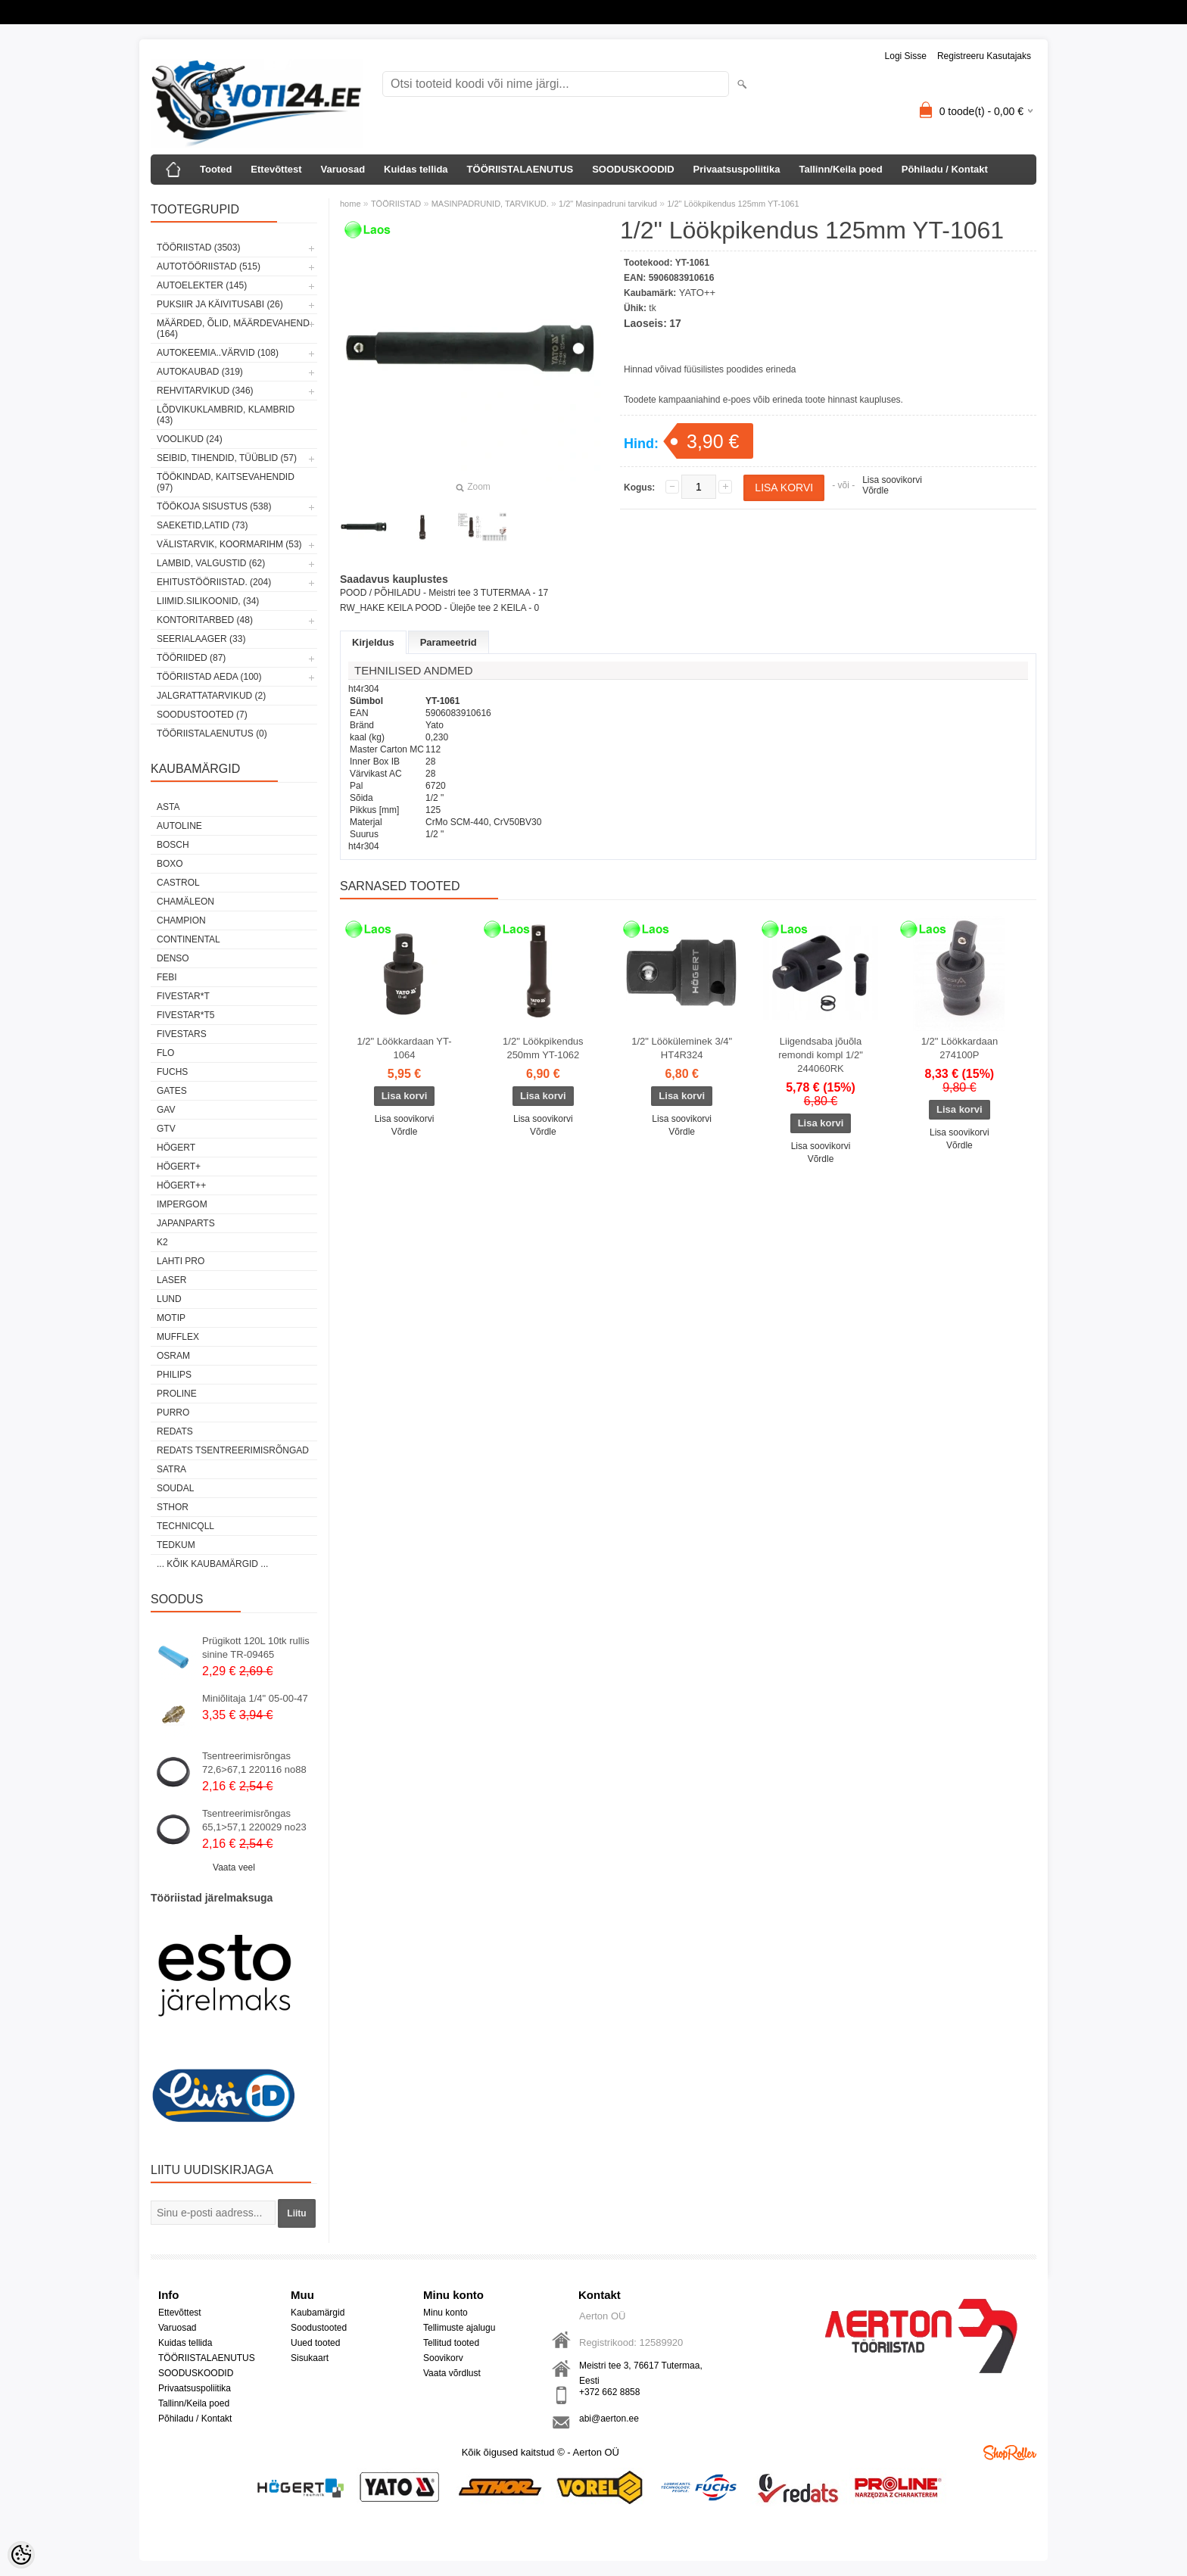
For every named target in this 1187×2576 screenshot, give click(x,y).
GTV (166, 1128)
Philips (174, 1374)
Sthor (172, 1507)
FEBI (167, 977)
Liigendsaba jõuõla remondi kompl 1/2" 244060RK (820, 1055)
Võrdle (875, 490)
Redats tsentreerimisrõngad (233, 1450)
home (350, 203)
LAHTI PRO (180, 1261)
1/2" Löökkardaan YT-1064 (404, 1048)
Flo (165, 1053)
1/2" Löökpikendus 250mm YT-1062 (543, 1048)
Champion (181, 920)
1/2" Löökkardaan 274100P (959, 1048)
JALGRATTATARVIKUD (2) (211, 695)
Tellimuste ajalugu (459, 2327)
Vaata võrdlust (452, 2373)
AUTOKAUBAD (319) (200, 371)
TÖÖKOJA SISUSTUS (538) (214, 506)
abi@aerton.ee (609, 2418)
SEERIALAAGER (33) (201, 639)
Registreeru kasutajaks (984, 56)
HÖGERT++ (181, 1185)
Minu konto (445, 2312)
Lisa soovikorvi (892, 480)
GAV (166, 1109)
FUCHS (172, 1072)
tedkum (176, 1545)
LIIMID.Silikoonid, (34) (208, 601)
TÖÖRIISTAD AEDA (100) (209, 676)
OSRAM (173, 1355)
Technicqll (185, 1526)
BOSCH (173, 844)
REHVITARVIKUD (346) (205, 390)
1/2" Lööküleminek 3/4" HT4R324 (681, 1048)
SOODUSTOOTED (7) (202, 714)
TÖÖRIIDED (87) (191, 658)
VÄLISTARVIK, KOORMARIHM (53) (229, 544)
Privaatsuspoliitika (736, 169)
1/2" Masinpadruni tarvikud (608, 203)
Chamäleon (185, 901)
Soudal (175, 1488)
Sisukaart (310, 2358)
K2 (162, 1242)
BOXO (170, 863)
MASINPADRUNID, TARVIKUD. (490, 203)
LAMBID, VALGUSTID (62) (211, 563)
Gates (172, 1091)
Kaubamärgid (317, 2312)
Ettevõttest (276, 169)
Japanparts (186, 1223)
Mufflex (178, 1337)
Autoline (179, 826)
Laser (171, 1280)
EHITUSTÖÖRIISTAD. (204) (214, 582)
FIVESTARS (182, 1034)
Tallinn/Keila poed (840, 169)
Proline (177, 1393)
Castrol (178, 882)
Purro (173, 1412)
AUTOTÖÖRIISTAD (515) (208, 266)
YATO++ (697, 292)
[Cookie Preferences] (21, 2554)
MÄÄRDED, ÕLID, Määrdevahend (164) (233, 328)
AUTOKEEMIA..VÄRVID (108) (218, 352)
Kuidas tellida (416, 169)
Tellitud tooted (451, 2343)
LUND (169, 1299)
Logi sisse (906, 56)
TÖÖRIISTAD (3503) (198, 247)
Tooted (216, 169)
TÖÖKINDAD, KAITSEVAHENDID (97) (225, 482)
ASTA (168, 807)
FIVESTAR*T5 (185, 1015)
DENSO (173, 958)
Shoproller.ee (1009, 2452)
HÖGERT (176, 1147)
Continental (188, 939)
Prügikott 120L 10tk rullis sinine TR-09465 (256, 1647)
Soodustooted (319, 2327)
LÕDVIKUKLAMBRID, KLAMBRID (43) (225, 414)
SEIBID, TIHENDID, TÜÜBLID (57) (227, 458)
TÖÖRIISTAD (396, 203)
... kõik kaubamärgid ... (212, 1564)
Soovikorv (443, 2358)
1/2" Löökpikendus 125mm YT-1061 (733, 203)
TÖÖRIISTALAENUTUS (520, 169)
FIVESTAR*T (183, 996)
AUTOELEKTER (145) (202, 285)
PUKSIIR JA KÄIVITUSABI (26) (220, 304)
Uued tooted (315, 2343)
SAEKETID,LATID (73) (202, 525)
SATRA (171, 1469)
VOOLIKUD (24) (190, 439)
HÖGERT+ (179, 1166)
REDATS (175, 1431)
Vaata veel (234, 1867)
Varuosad (343, 169)
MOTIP (171, 1318)
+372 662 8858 (609, 2392)
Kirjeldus (373, 642)
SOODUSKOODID (633, 169)
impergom (182, 1204)
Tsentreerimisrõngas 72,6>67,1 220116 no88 (254, 1762)
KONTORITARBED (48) (205, 620)
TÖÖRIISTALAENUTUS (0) (212, 733)
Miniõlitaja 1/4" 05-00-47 (255, 1698)
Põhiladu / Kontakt (945, 169)
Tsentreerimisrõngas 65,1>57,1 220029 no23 (254, 1820)
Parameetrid (448, 642)
